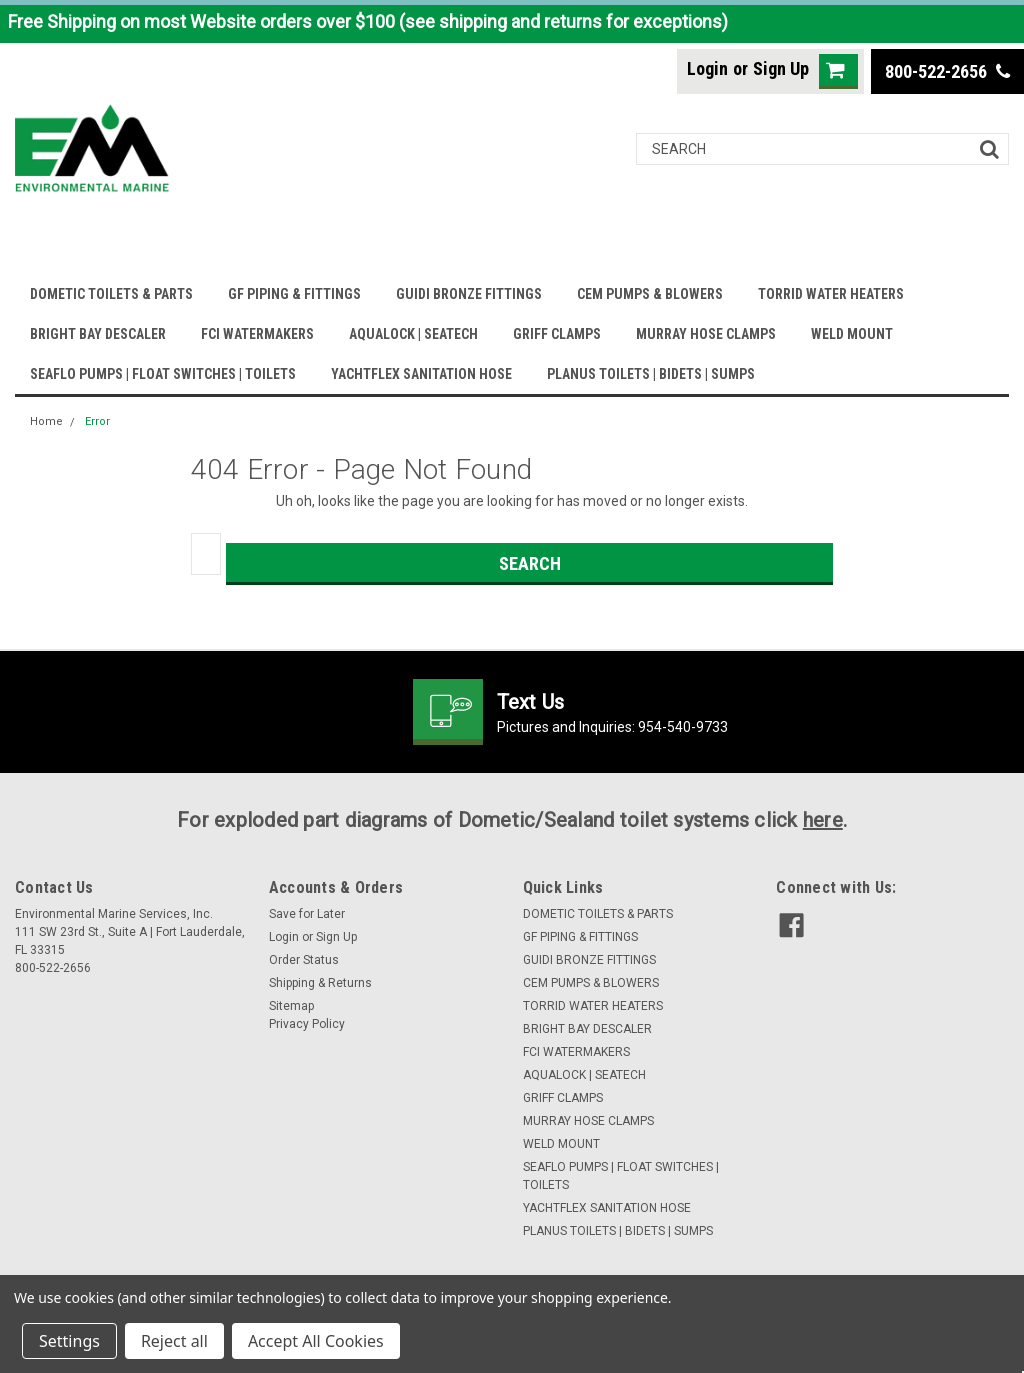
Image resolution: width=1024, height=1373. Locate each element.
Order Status (304, 960)
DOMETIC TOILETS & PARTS (111, 294)
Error (97, 421)
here (823, 820)
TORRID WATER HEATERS (831, 294)
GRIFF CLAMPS (557, 334)
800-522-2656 (947, 71)
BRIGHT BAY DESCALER (98, 334)
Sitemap (291, 1006)
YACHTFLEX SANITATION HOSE (421, 374)
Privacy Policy (307, 1024)
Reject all (174, 1341)
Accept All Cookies (316, 1341)
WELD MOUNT (852, 334)
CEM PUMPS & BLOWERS (650, 294)
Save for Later (307, 914)
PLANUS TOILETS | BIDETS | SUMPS (651, 374)
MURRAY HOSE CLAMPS (706, 334)
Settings (69, 1341)
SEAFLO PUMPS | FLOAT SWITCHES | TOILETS (163, 374)
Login (707, 68)
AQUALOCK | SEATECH (413, 334)
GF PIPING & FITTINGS (294, 294)
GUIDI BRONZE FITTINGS (469, 294)
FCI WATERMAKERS (257, 334)
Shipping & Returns (320, 983)
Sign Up (781, 68)
